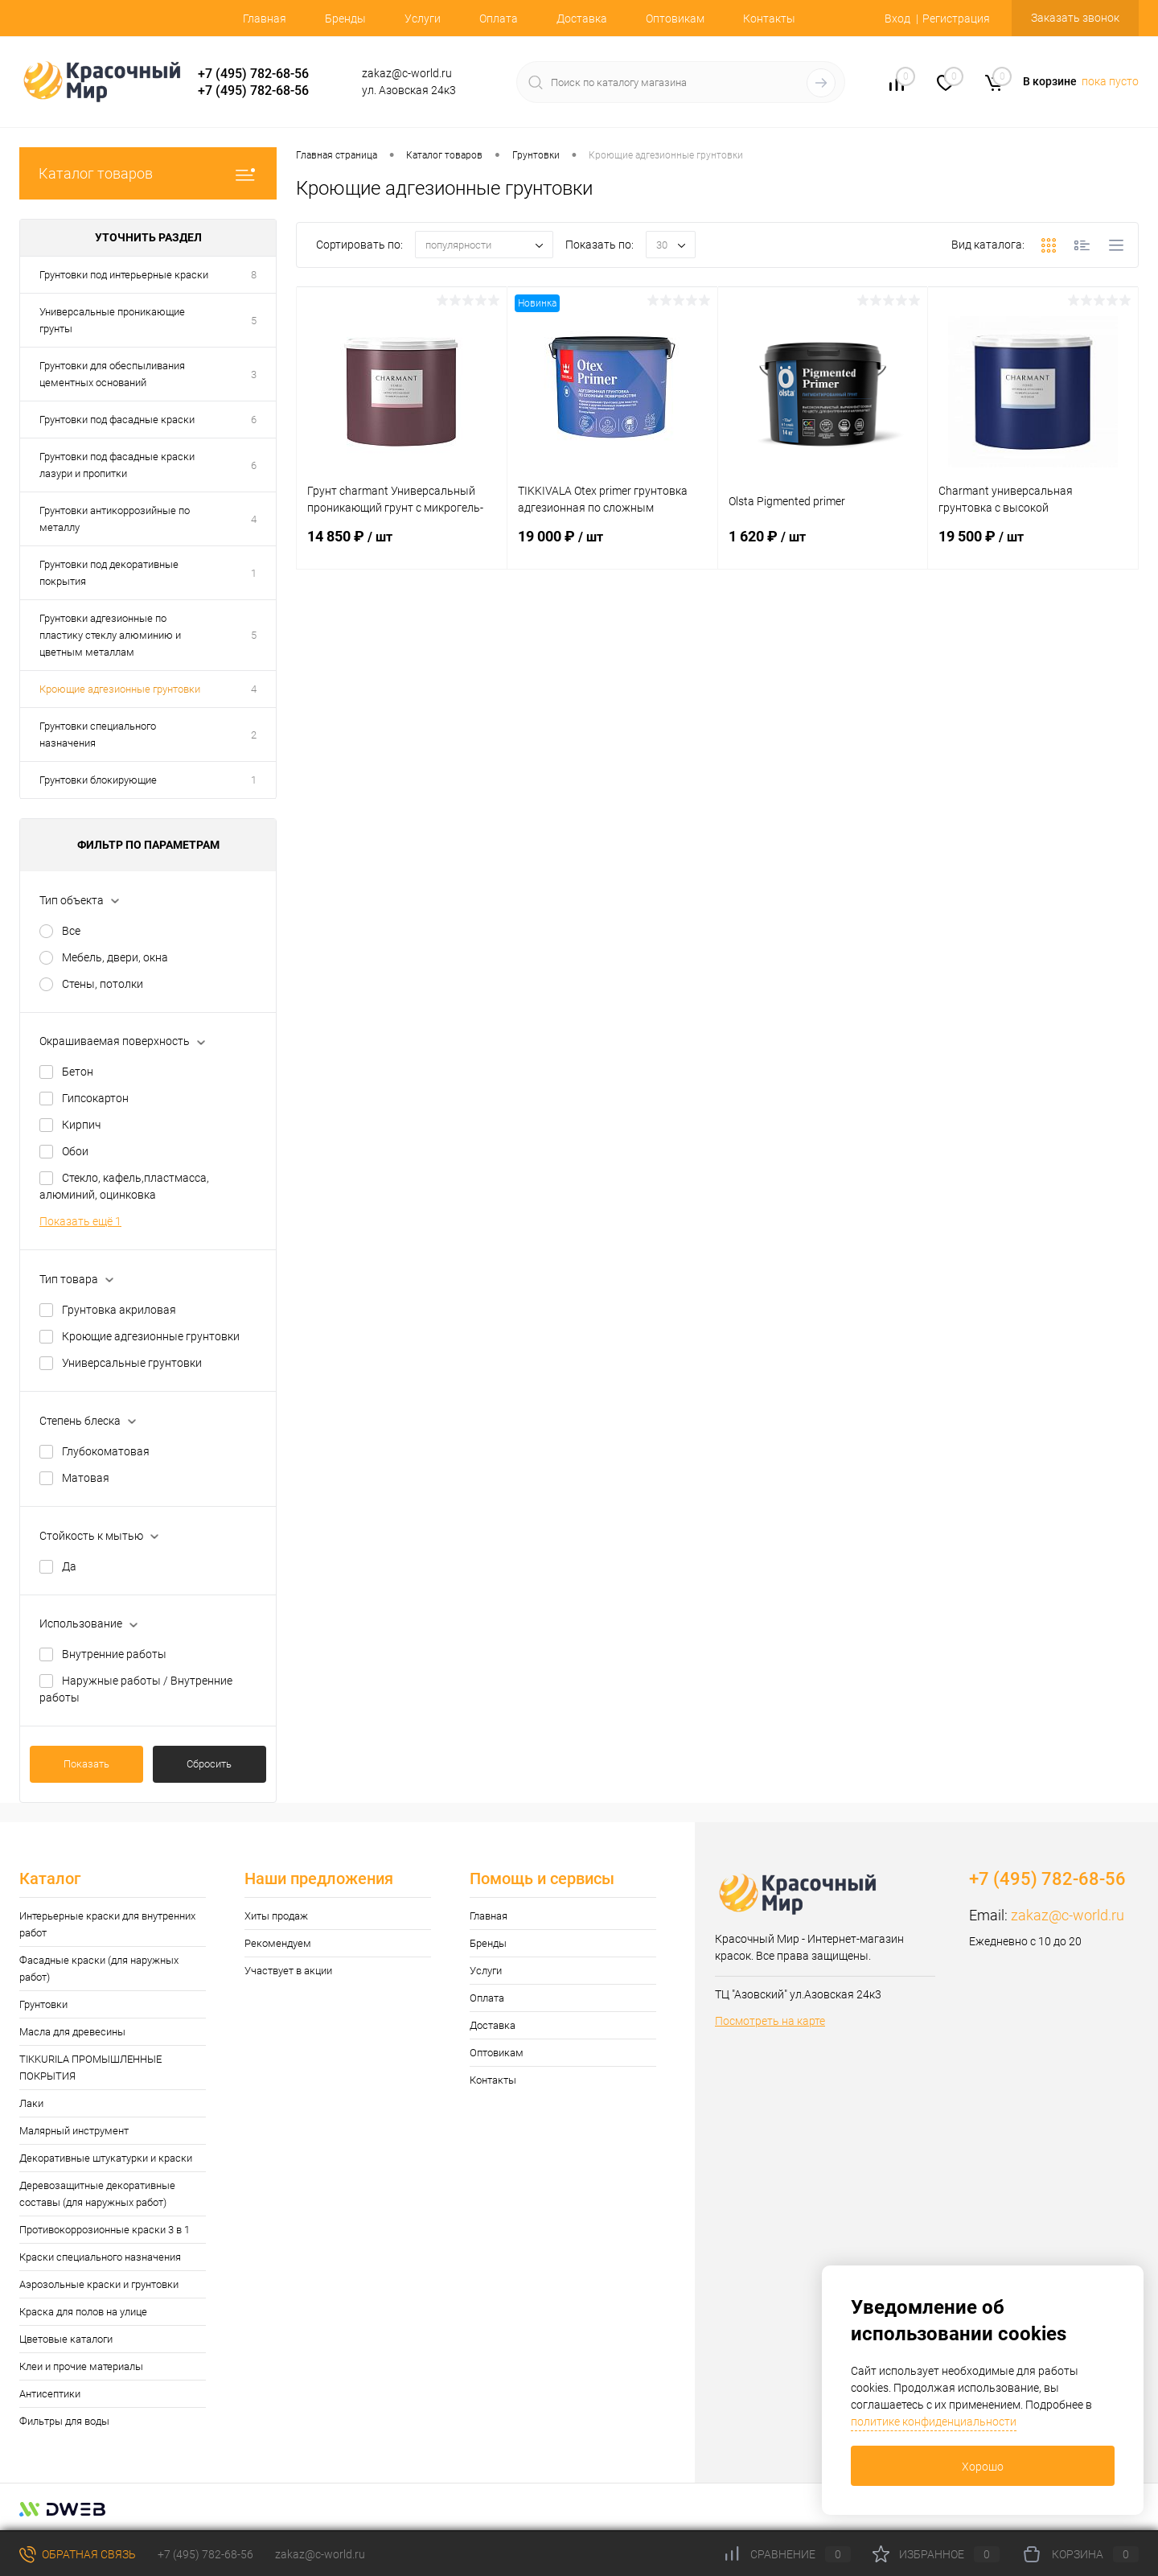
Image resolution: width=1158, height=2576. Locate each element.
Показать (86, 1764)
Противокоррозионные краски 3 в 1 (104, 2230)
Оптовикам (675, 18)
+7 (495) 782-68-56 (253, 73)
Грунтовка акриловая (119, 1309)
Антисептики (49, 2394)
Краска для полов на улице (83, 2312)
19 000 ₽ (612, 546)
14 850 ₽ (401, 546)
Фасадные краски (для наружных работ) (99, 1968)
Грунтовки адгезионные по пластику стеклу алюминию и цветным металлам (110, 635)
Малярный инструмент (74, 2131)
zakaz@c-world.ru (1067, 1915)
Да (69, 1566)
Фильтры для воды (64, 2421)
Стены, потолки (102, 983)
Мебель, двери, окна (115, 957)
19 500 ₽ (1032, 546)
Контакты (769, 18)
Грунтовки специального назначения (97, 734)
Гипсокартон (95, 1098)
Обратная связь (77, 2554)
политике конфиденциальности (933, 2421)
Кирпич (81, 1124)
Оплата (498, 18)
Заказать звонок (1075, 17)
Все (71, 930)
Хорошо (983, 2466)
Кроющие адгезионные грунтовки (119, 689)
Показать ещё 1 (80, 1221)
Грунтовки (43, 2004)
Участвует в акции (288, 1971)
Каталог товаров (148, 173)
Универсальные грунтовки (132, 1362)
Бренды (345, 18)
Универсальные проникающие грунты (112, 320)
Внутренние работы (114, 1654)
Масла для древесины (72, 2032)
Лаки (31, 2103)
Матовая (85, 1477)
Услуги (422, 18)
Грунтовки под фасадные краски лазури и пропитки (117, 465)
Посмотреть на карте (770, 2020)
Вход (897, 18)
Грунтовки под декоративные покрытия (109, 572)
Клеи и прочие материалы (81, 2366)
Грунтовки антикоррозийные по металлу (114, 518)
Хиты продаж (276, 1916)
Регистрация (956, 18)
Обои (75, 1151)
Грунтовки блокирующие (98, 780)
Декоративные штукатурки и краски (105, 2158)
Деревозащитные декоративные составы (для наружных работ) (97, 2193)
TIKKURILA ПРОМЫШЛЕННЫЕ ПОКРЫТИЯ (90, 2067)
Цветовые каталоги (66, 2339)
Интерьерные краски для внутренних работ (107, 1924)
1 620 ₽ (823, 546)
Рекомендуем (277, 1943)
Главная (264, 18)
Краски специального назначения (100, 2257)
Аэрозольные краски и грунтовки (99, 2284)
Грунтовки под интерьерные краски (123, 275)
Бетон (77, 1071)
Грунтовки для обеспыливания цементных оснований (112, 374)
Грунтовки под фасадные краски (117, 420)
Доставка (581, 18)
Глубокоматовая (106, 1451)
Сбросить (209, 1764)
